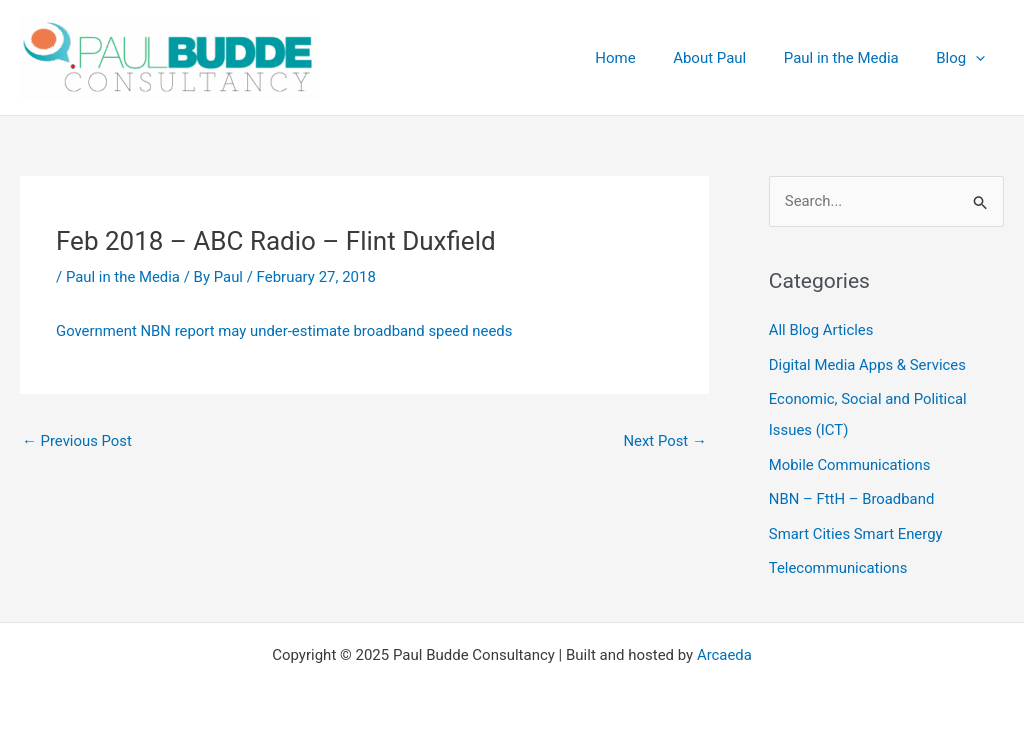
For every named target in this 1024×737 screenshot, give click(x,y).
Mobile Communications (850, 462)
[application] (979, 58)
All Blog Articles (821, 331)
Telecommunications (839, 563)
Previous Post (77, 441)
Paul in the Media (123, 277)
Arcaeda (724, 649)
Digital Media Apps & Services (868, 364)
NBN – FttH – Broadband (852, 496)
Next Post (665, 441)
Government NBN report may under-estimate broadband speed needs (286, 331)
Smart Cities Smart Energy (856, 529)
